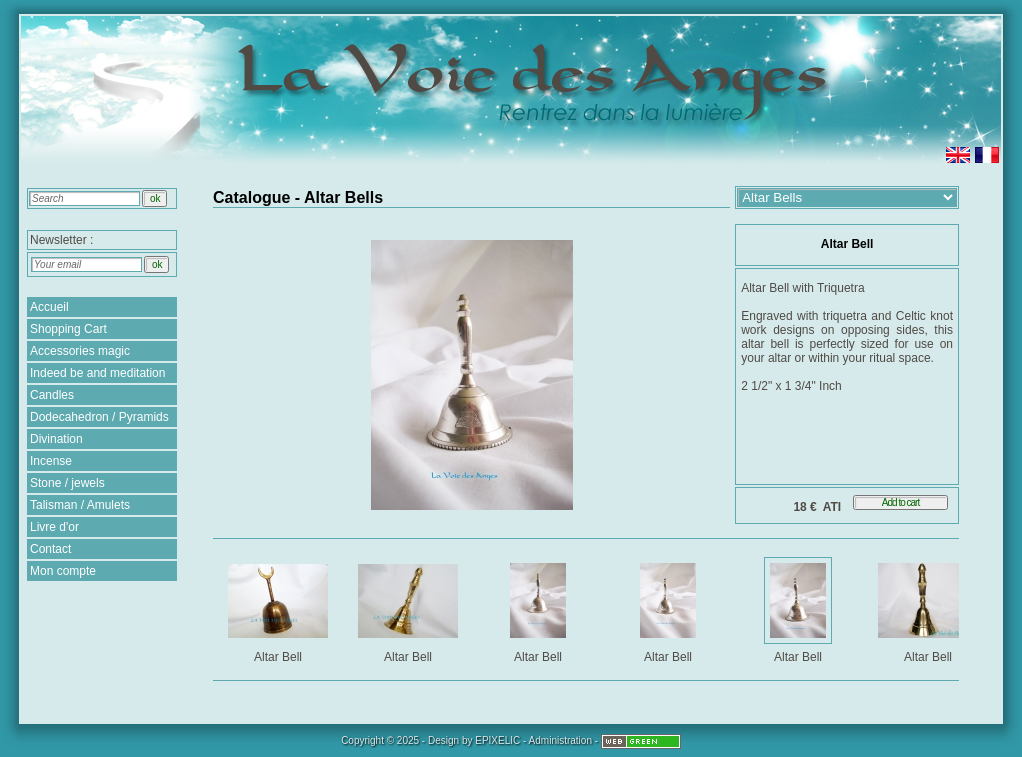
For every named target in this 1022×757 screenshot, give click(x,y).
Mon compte (63, 571)
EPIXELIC (497, 740)
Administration (560, 740)
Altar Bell (279, 609)
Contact (50, 549)
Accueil (49, 307)
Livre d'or (54, 527)
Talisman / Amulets (80, 505)
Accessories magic (80, 351)
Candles (52, 395)
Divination (56, 439)
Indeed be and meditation (97, 373)
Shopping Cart (68, 329)
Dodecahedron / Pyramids (99, 417)
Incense (51, 461)
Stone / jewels (67, 483)
